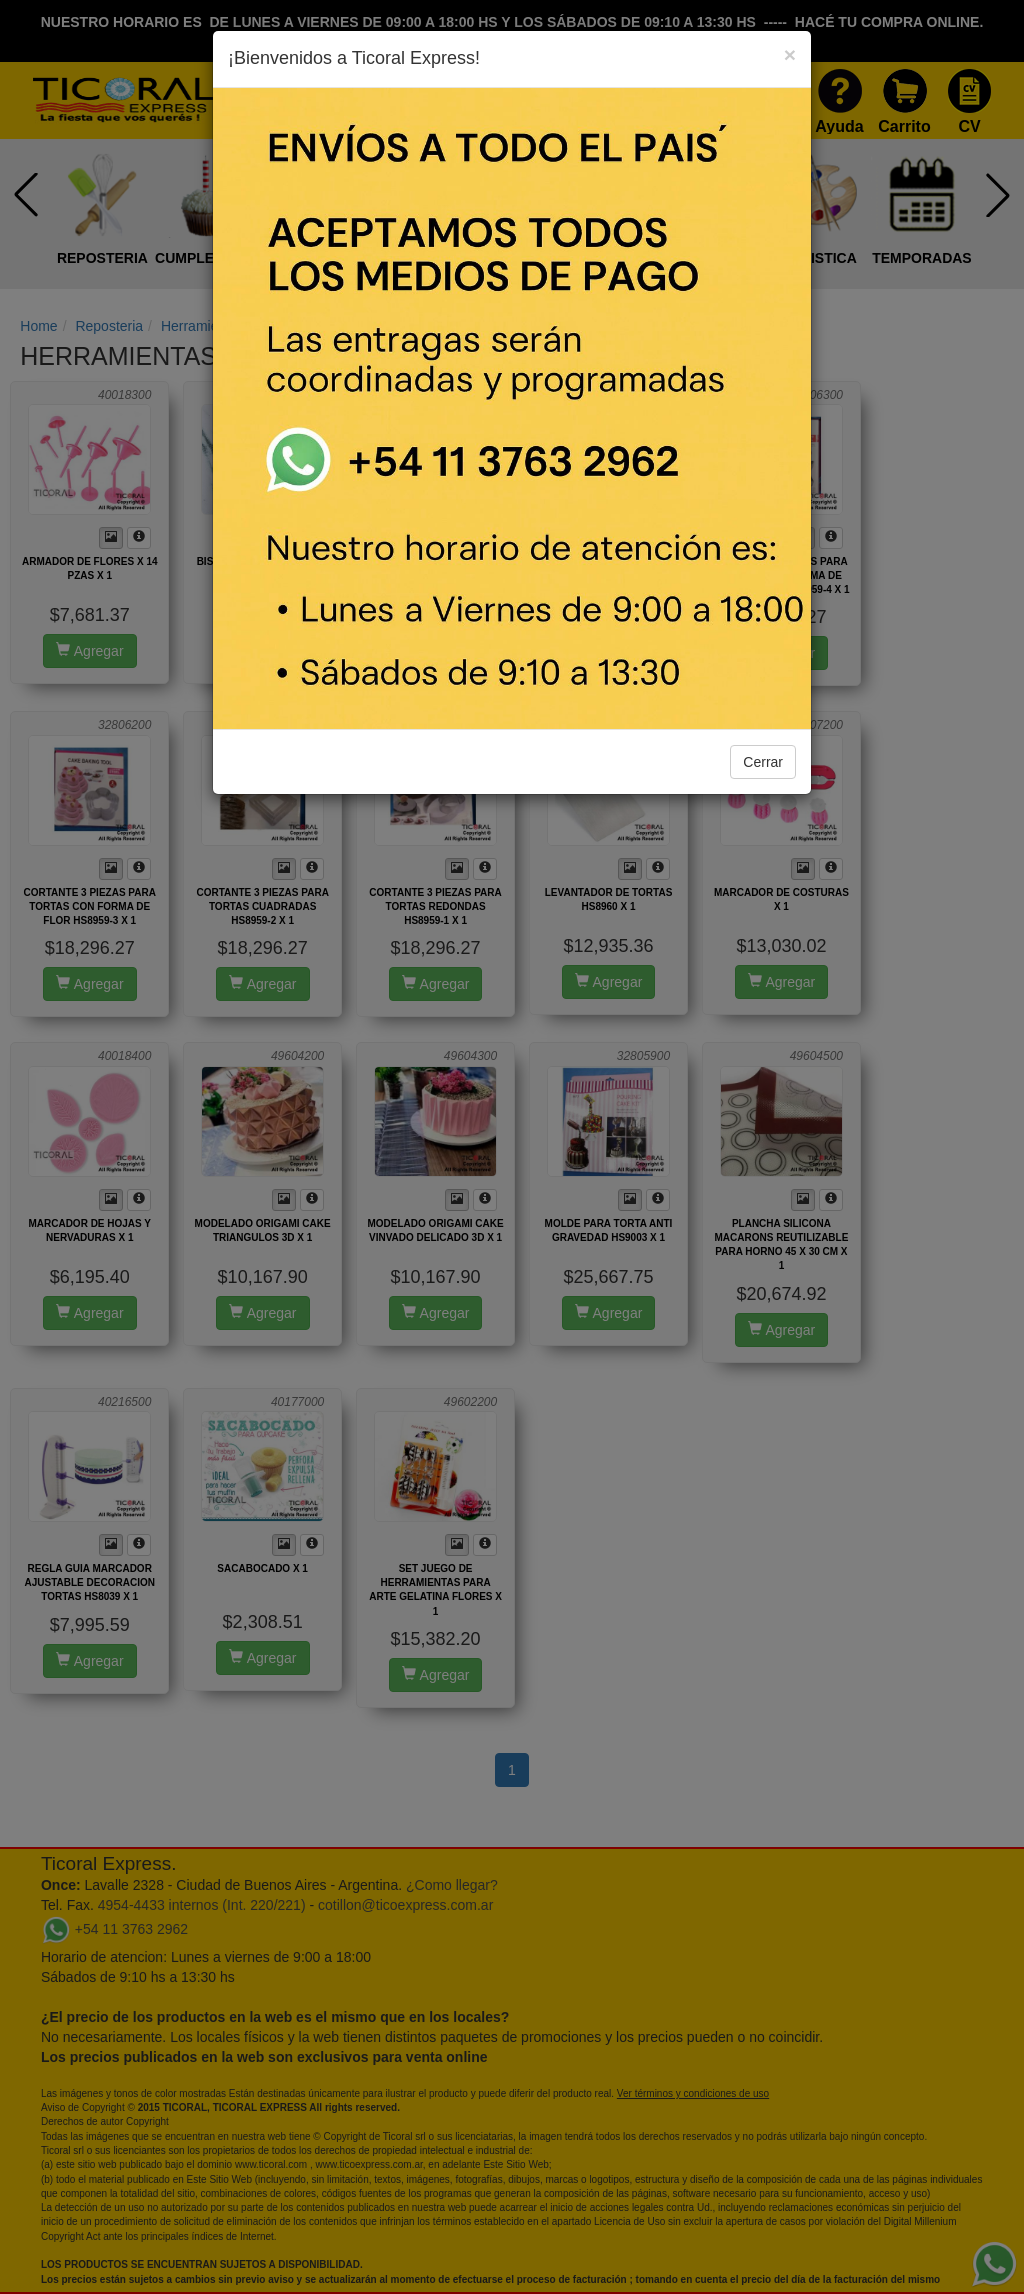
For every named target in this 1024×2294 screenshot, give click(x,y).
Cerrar (763, 762)
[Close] (790, 54)
